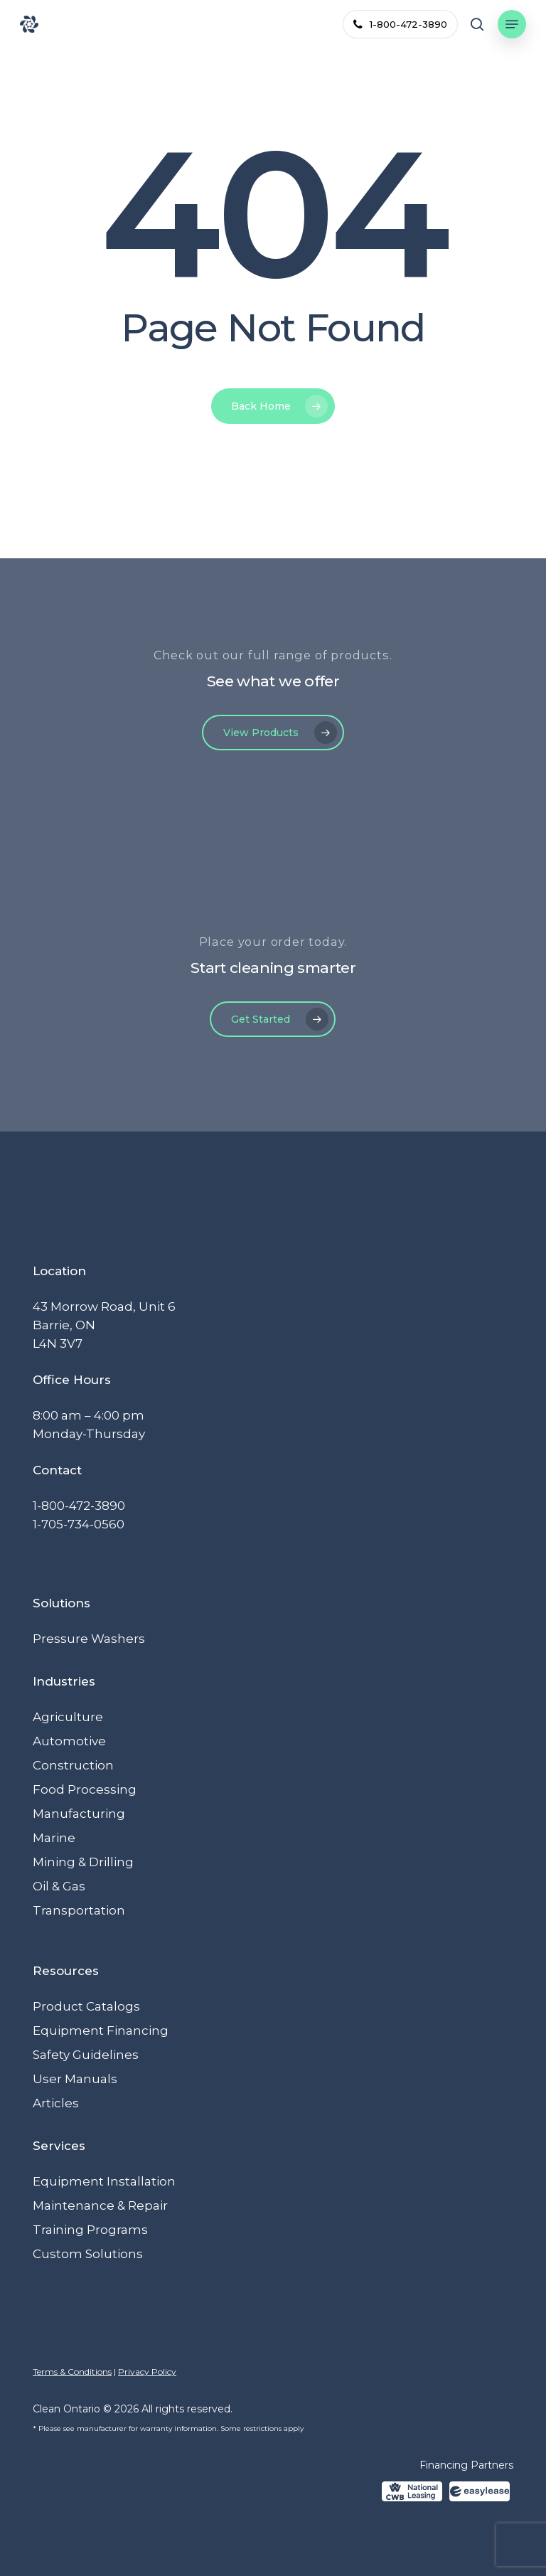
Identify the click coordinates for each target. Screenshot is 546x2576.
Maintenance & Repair (100, 2205)
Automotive (69, 1741)
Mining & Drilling (83, 1862)
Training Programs (90, 2230)
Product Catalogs (86, 2006)
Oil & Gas (59, 1886)
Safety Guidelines (86, 2055)
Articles (56, 2103)
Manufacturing (79, 1813)
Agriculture (68, 1717)
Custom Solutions (88, 2254)
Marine (54, 1838)
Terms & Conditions (72, 2371)
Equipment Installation (104, 2181)
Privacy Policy (147, 2371)
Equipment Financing (100, 2030)
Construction (73, 1765)
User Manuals (75, 2079)
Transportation (79, 1910)
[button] (512, 24)
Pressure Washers (89, 1639)
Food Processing (84, 1789)
